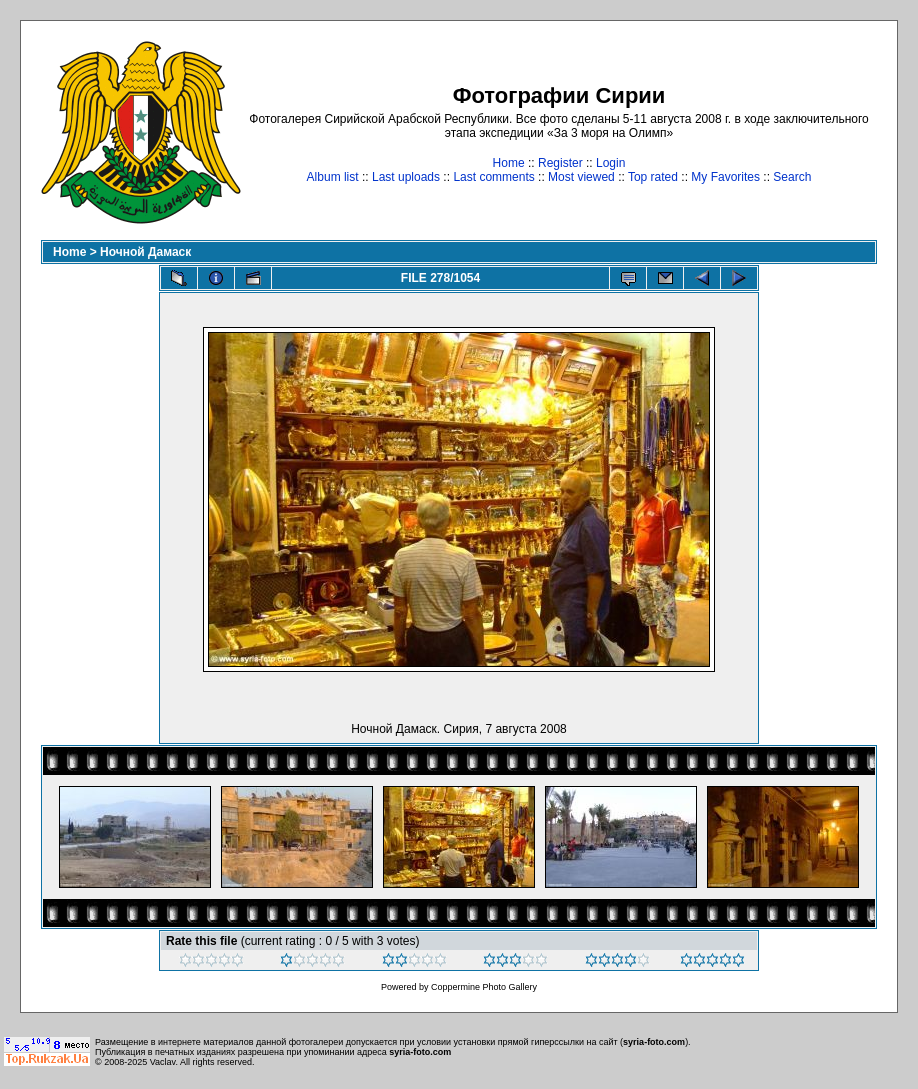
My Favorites (725, 177)
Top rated (653, 177)
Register (560, 163)
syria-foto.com (654, 1042)
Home (509, 163)
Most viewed (581, 177)
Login (610, 163)
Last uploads (406, 177)
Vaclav (163, 1062)
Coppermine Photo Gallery (484, 987)
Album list (333, 177)
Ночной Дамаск (145, 252)
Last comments (493, 177)
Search (792, 177)
